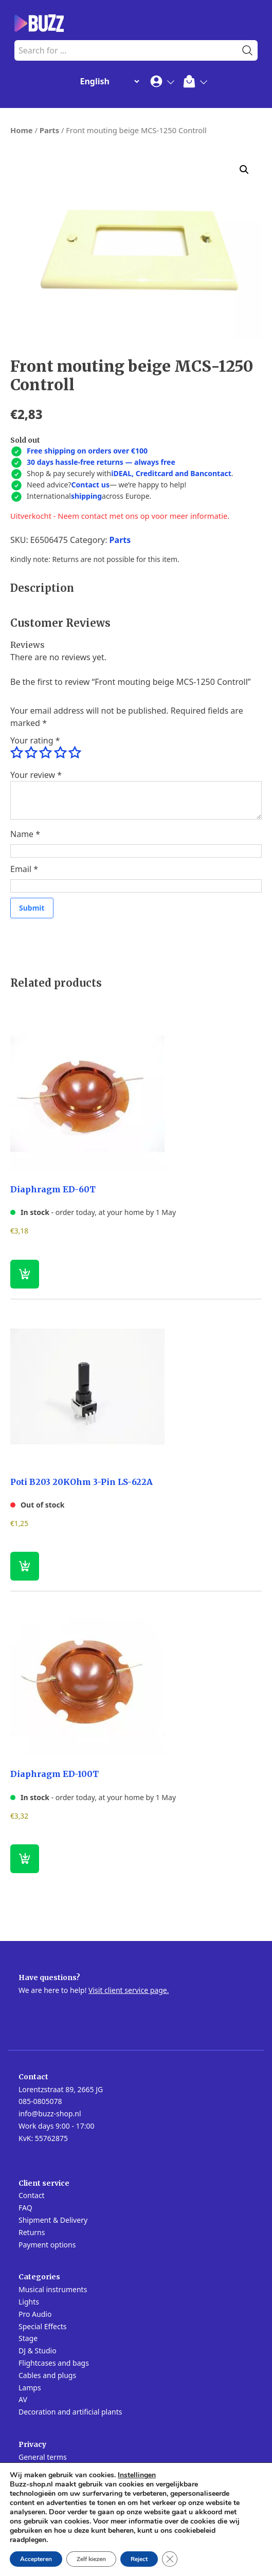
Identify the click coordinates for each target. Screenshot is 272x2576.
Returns (32, 2232)
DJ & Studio (38, 2350)
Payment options (47, 2245)
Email (24, 869)
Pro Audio (35, 2314)
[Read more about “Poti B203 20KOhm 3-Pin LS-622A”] (24, 1566)
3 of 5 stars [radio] (45, 753)
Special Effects (42, 2326)
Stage (28, 2338)
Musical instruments (53, 2289)
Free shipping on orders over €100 (87, 451)
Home (21, 130)
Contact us (90, 484)
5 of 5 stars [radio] (74, 753)
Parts (49, 130)
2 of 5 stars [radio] (31, 753)
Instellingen (137, 2475)
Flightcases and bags (54, 2363)
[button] (244, 169)
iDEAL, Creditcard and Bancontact (171, 473)
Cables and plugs (47, 2375)
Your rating (35, 740)
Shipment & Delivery (53, 2220)
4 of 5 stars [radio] (60, 753)
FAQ (25, 2207)
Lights (29, 2302)
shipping (86, 496)
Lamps (30, 2387)
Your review (36, 775)
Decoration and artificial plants (70, 2412)
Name (25, 834)
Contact (32, 2195)
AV (23, 2399)
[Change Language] (107, 81)
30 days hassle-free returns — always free (101, 462)
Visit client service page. (128, 1990)
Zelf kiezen (91, 2559)
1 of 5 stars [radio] (16, 753)
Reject (139, 2559)
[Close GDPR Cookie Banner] (169, 2559)
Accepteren (36, 2559)
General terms (43, 2457)
